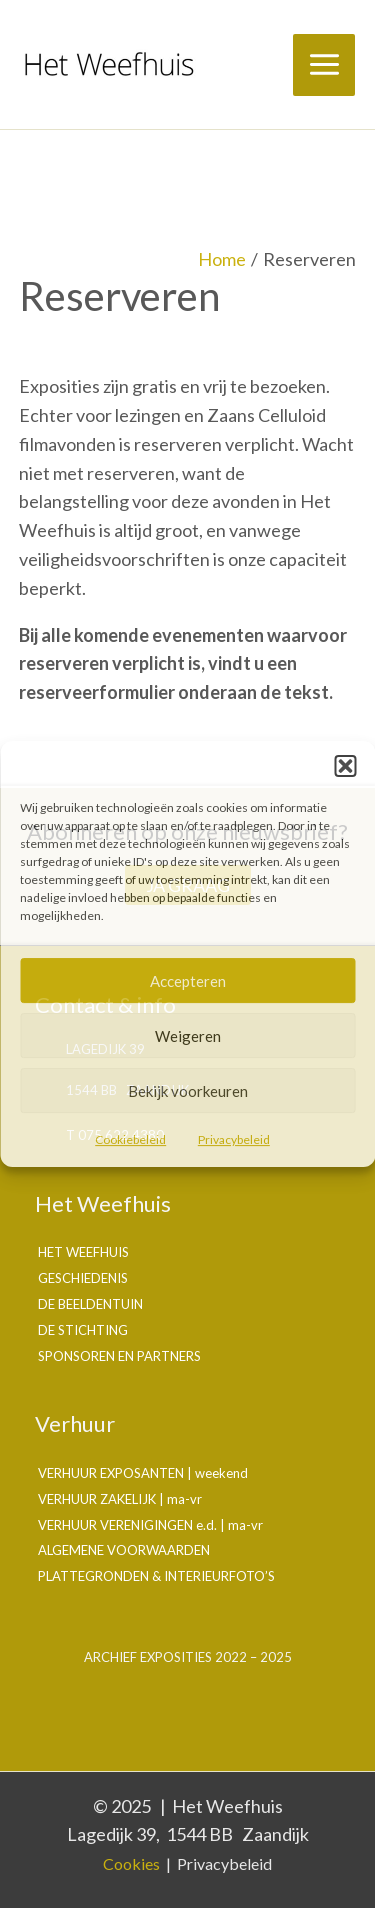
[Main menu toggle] (324, 65)
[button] (345, 766)
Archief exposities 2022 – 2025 (188, 1657)
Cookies (131, 1863)
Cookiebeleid (130, 1139)
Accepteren (188, 981)
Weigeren (188, 1036)
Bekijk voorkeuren (188, 1091)
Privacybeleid (234, 1139)
